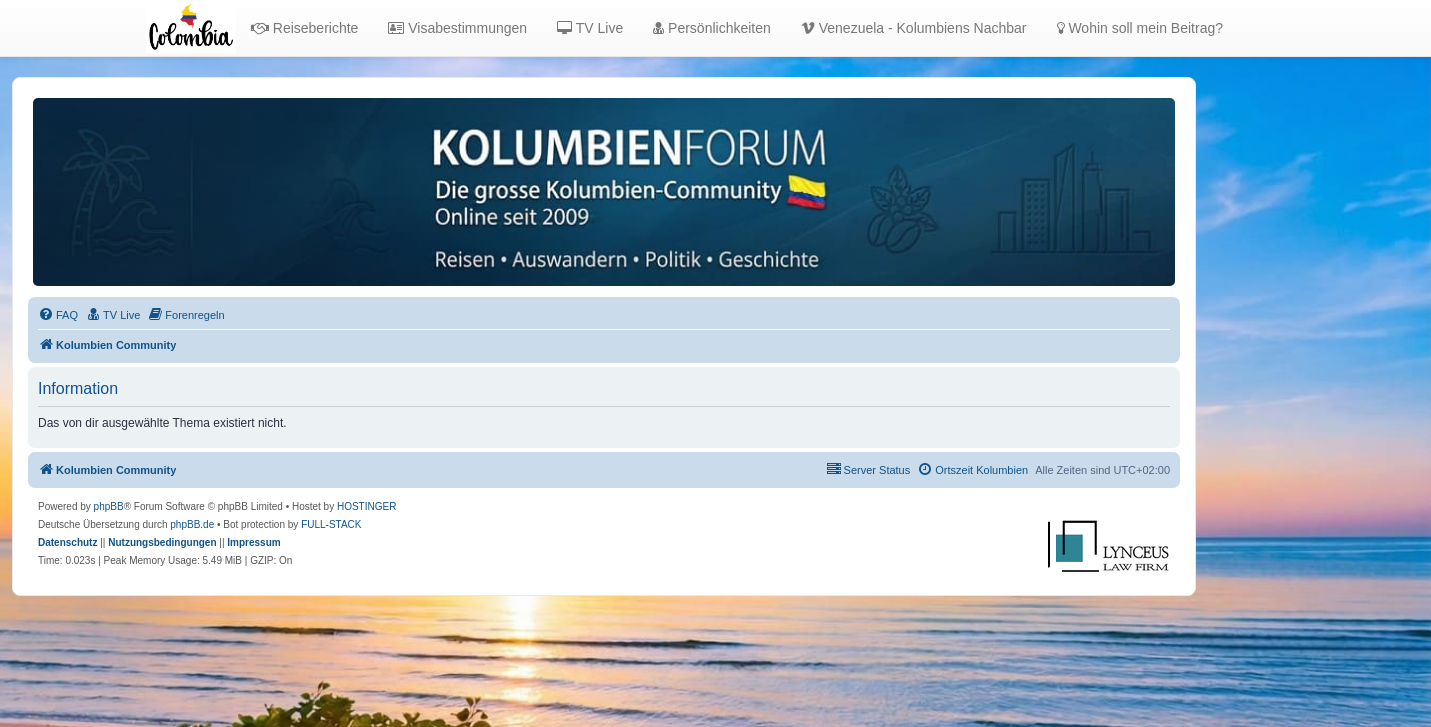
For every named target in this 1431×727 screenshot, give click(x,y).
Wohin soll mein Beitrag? (1140, 28)
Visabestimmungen (457, 28)
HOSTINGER (366, 506)
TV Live (590, 28)
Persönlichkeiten (712, 28)
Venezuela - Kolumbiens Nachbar (914, 28)
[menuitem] (58, 315)
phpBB (109, 506)
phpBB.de (192, 524)
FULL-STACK (331, 524)
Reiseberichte (305, 28)
